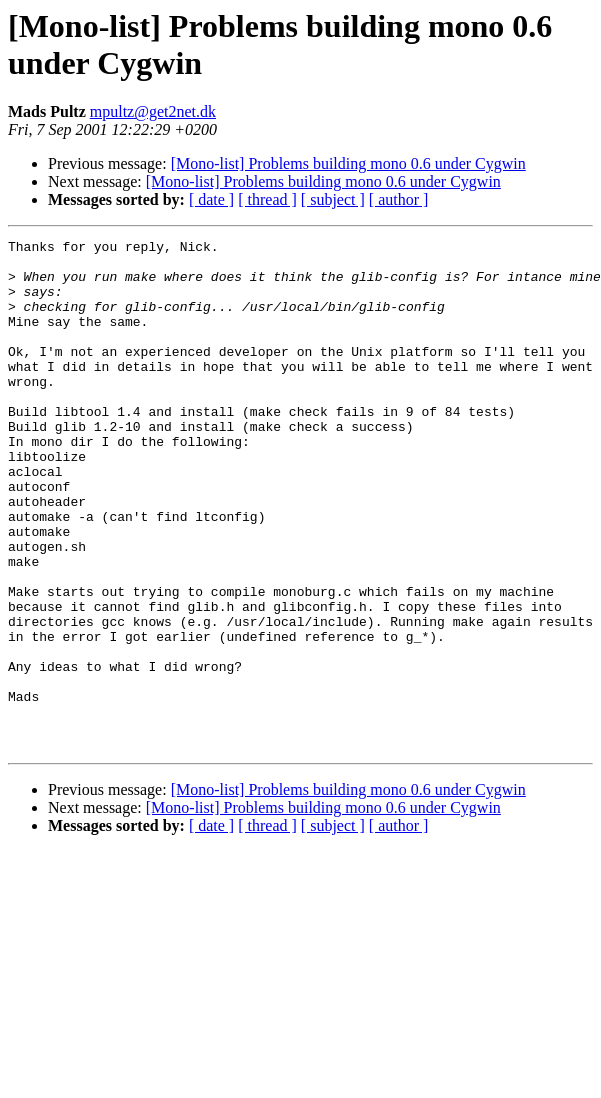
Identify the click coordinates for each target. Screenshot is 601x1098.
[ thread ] (267, 199)
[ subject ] (333, 199)
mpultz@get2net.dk (153, 111)
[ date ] (211, 199)
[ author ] (399, 199)
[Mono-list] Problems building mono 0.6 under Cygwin (348, 163)
